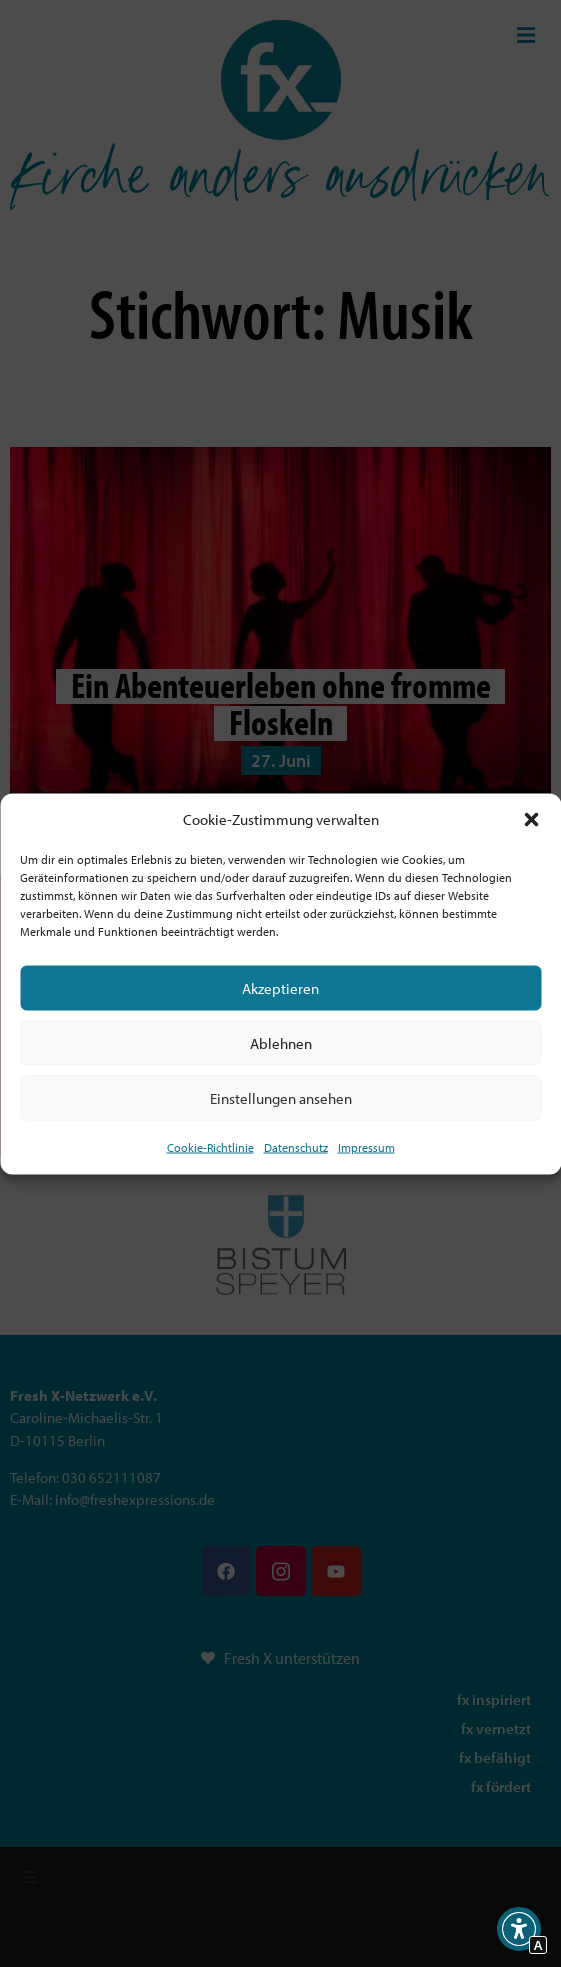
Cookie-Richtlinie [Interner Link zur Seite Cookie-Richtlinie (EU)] (210, 1147)
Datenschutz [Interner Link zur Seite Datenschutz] (296, 1147)
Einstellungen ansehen (281, 1097)
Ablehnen (281, 1042)
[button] (531, 819)
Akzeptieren (280, 987)
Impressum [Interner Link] (366, 1147)
